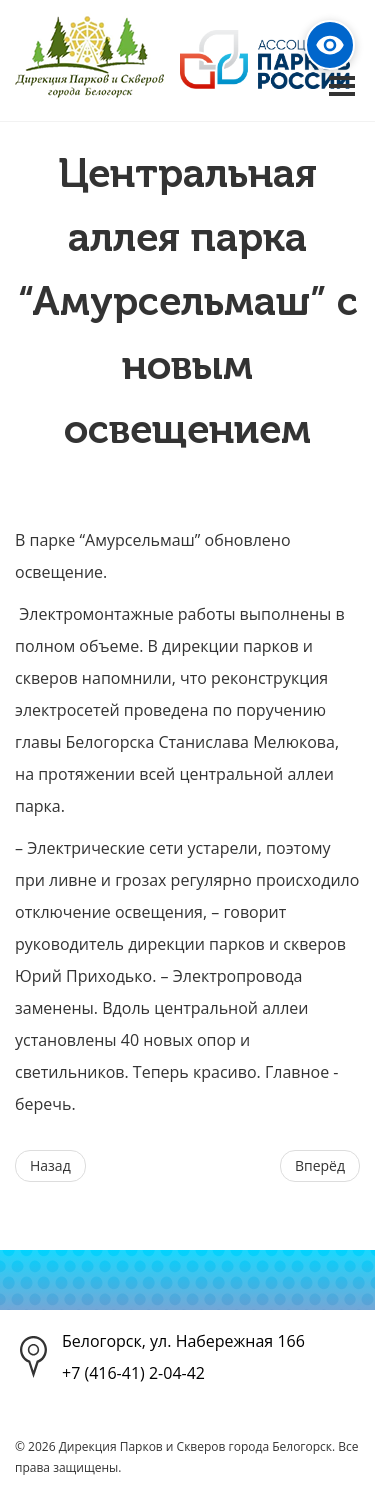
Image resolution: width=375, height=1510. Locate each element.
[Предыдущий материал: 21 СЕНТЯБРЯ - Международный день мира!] (50, 1166)
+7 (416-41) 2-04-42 (133, 1373)
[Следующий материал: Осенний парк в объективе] (320, 1166)
